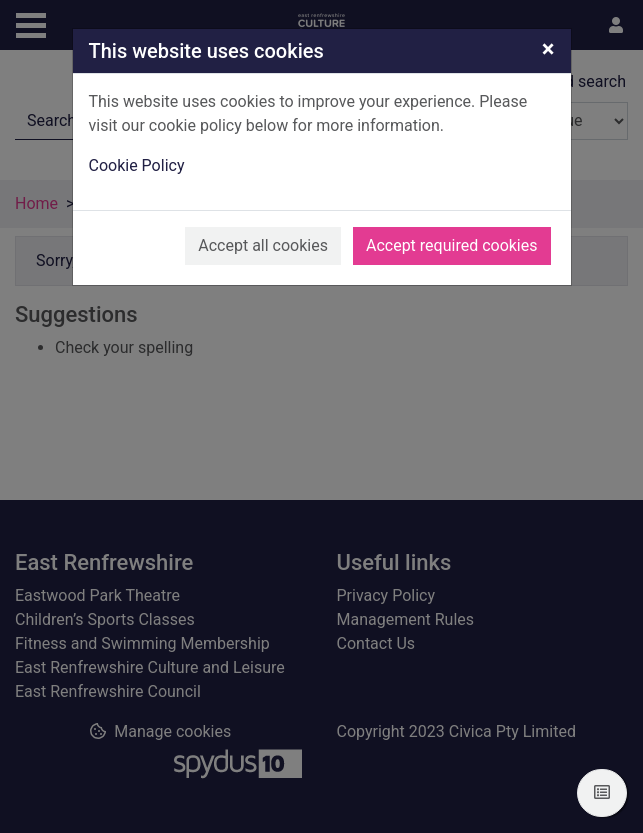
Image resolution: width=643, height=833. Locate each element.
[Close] (548, 49)
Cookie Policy (137, 165)
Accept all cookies (263, 245)
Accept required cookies (452, 245)
